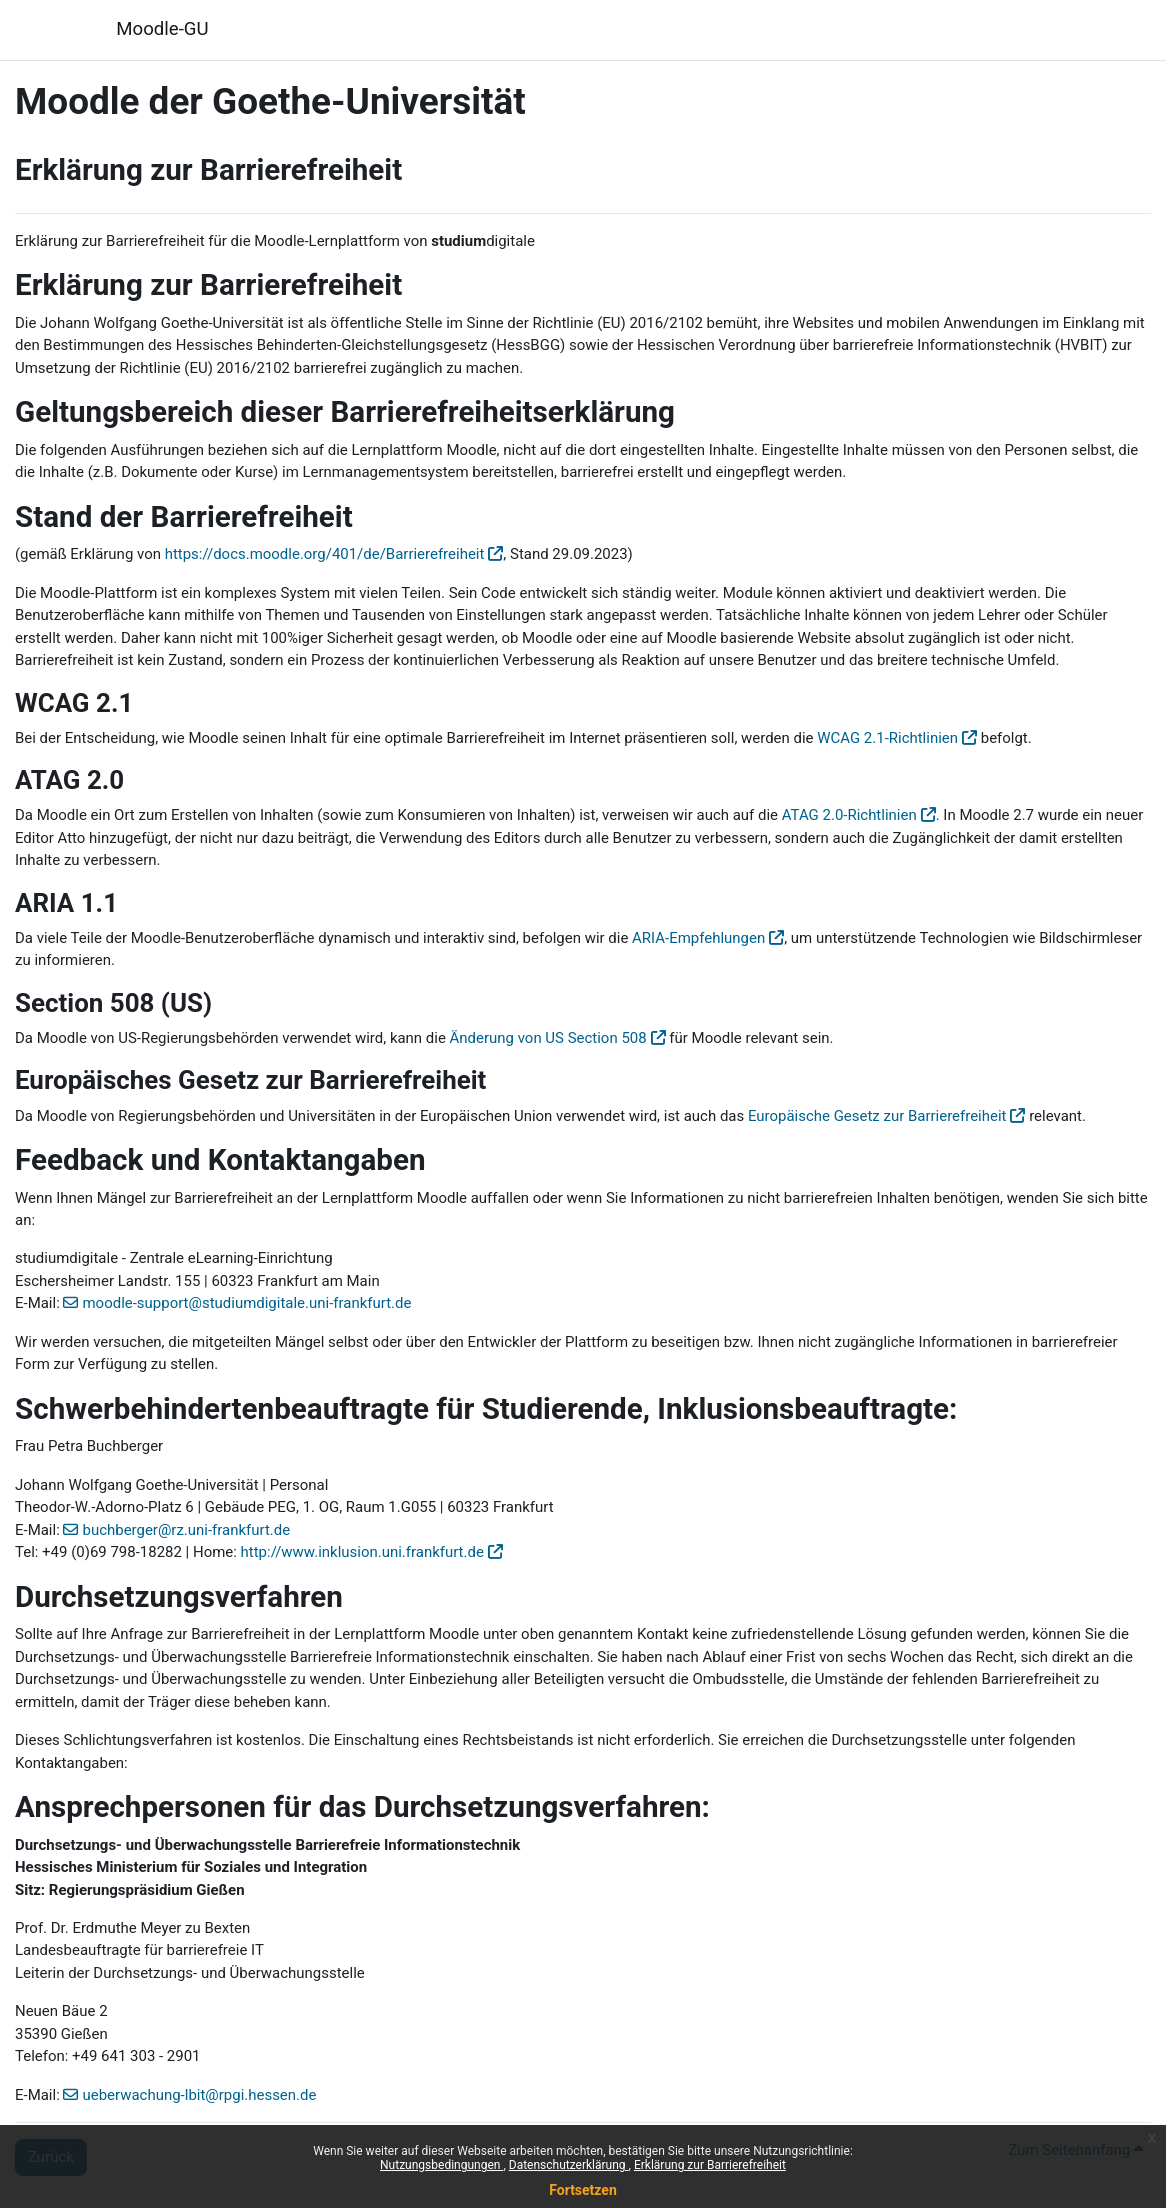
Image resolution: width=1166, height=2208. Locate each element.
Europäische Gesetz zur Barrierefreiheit (877, 1116)
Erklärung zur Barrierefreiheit (710, 2165)
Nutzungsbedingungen (441, 2165)
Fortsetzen (583, 2190)
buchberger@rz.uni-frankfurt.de (186, 1530)
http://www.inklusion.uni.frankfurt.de (362, 1552)
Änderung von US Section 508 (548, 1038)
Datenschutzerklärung (569, 2165)
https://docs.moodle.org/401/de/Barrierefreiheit (325, 554)
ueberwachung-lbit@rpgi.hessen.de (199, 2095)
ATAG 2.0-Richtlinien (849, 815)
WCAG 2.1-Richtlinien (887, 738)
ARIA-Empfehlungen (698, 938)
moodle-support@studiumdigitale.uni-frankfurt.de (246, 1303)
